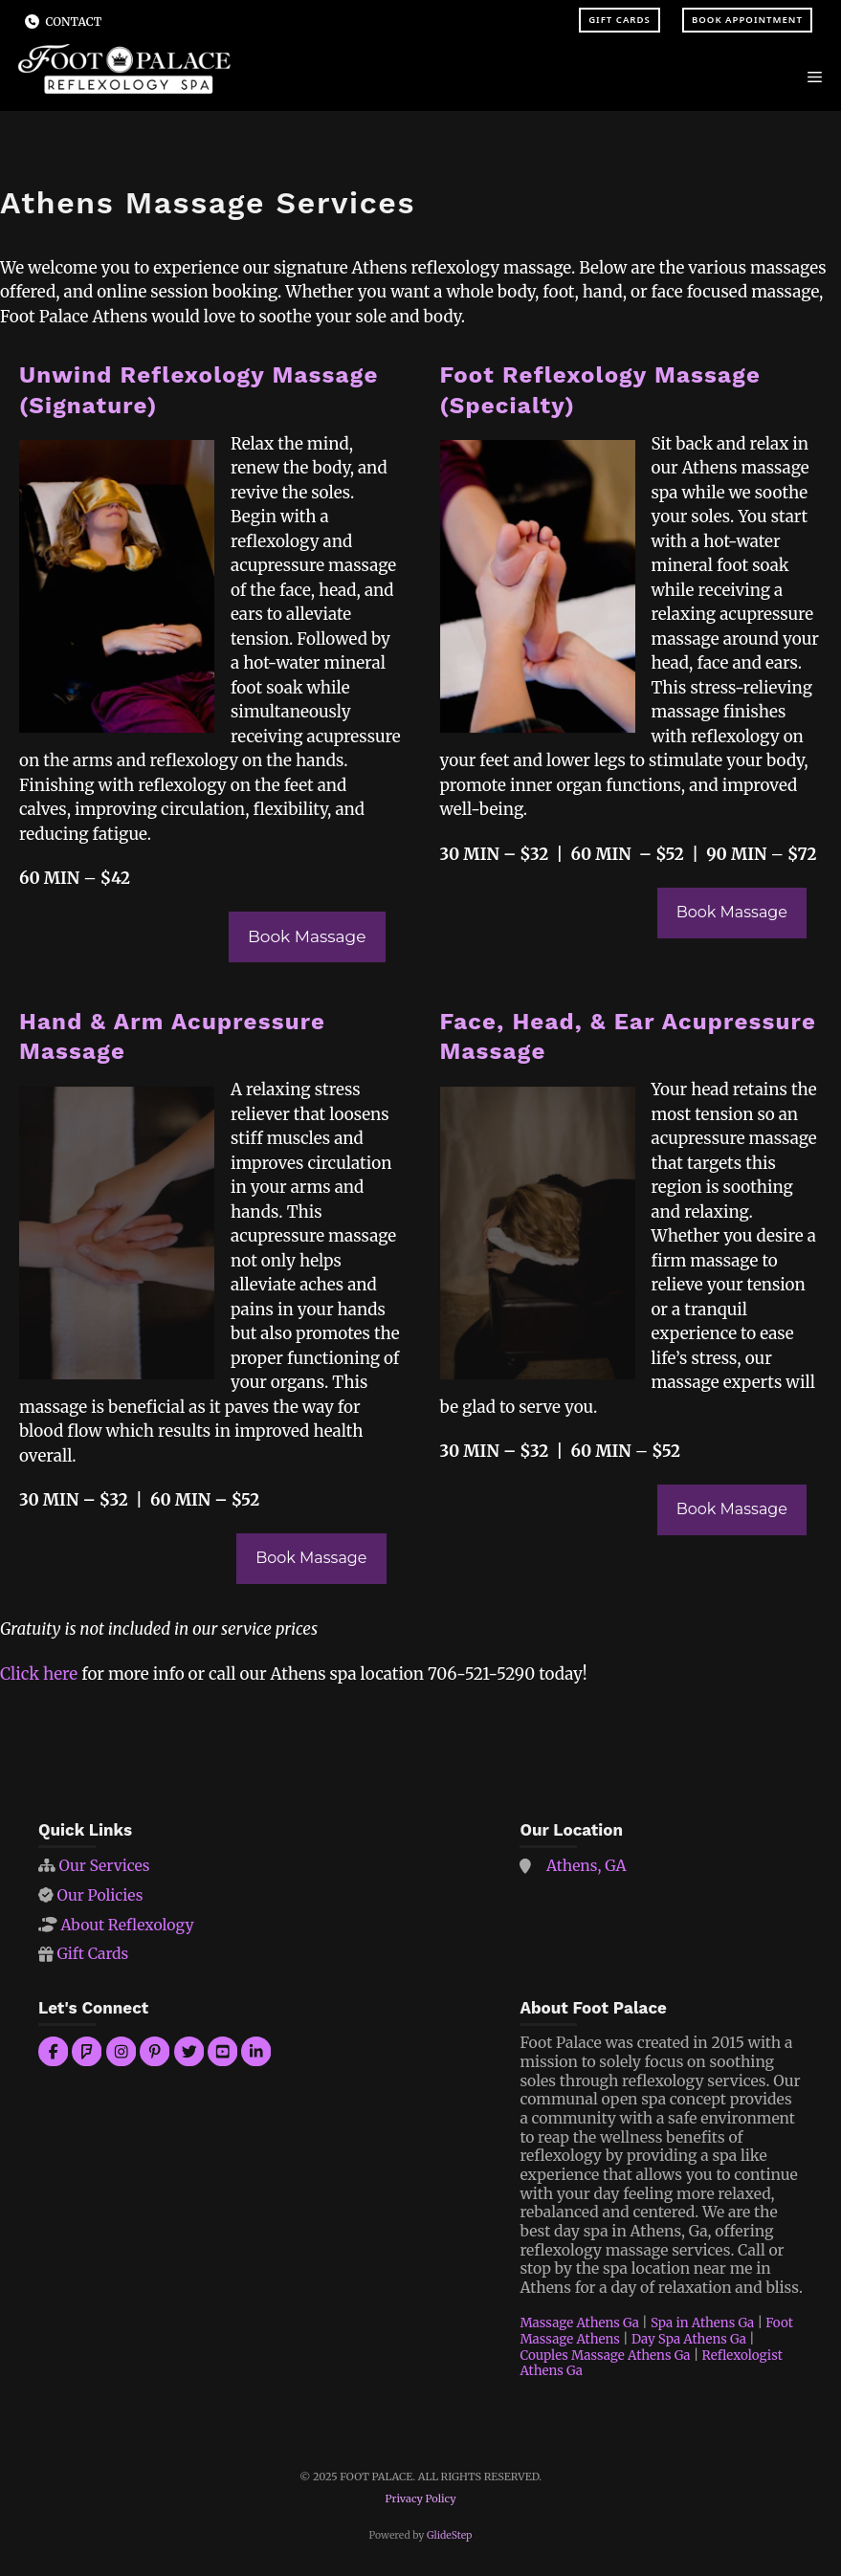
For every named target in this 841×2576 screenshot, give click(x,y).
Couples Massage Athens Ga (605, 2355)
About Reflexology (126, 1925)
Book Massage (307, 936)
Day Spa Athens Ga (688, 2339)
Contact (74, 21)
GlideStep (450, 2535)
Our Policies (99, 1895)
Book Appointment (747, 19)
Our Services (103, 1866)
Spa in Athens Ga (702, 2323)
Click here (38, 1673)
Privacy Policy (420, 2498)
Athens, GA (586, 1866)
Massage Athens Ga (579, 2323)
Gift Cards (619, 19)
